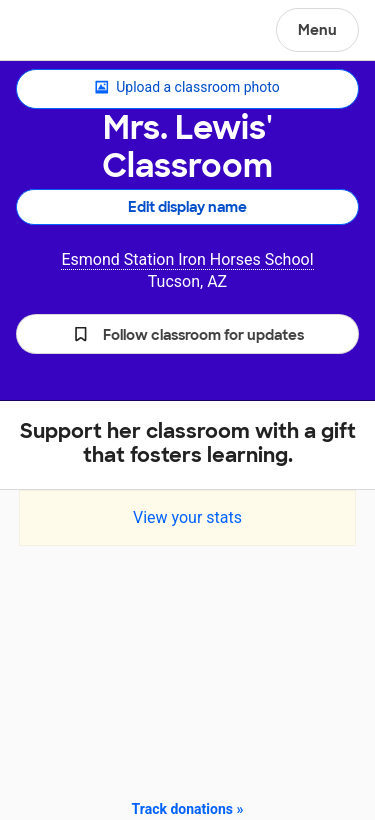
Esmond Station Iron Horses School (187, 259)
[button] (187, 334)
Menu (317, 30)
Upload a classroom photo (187, 88)
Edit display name (187, 207)
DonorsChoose (63, 32)
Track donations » (188, 809)
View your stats (187, 517)
